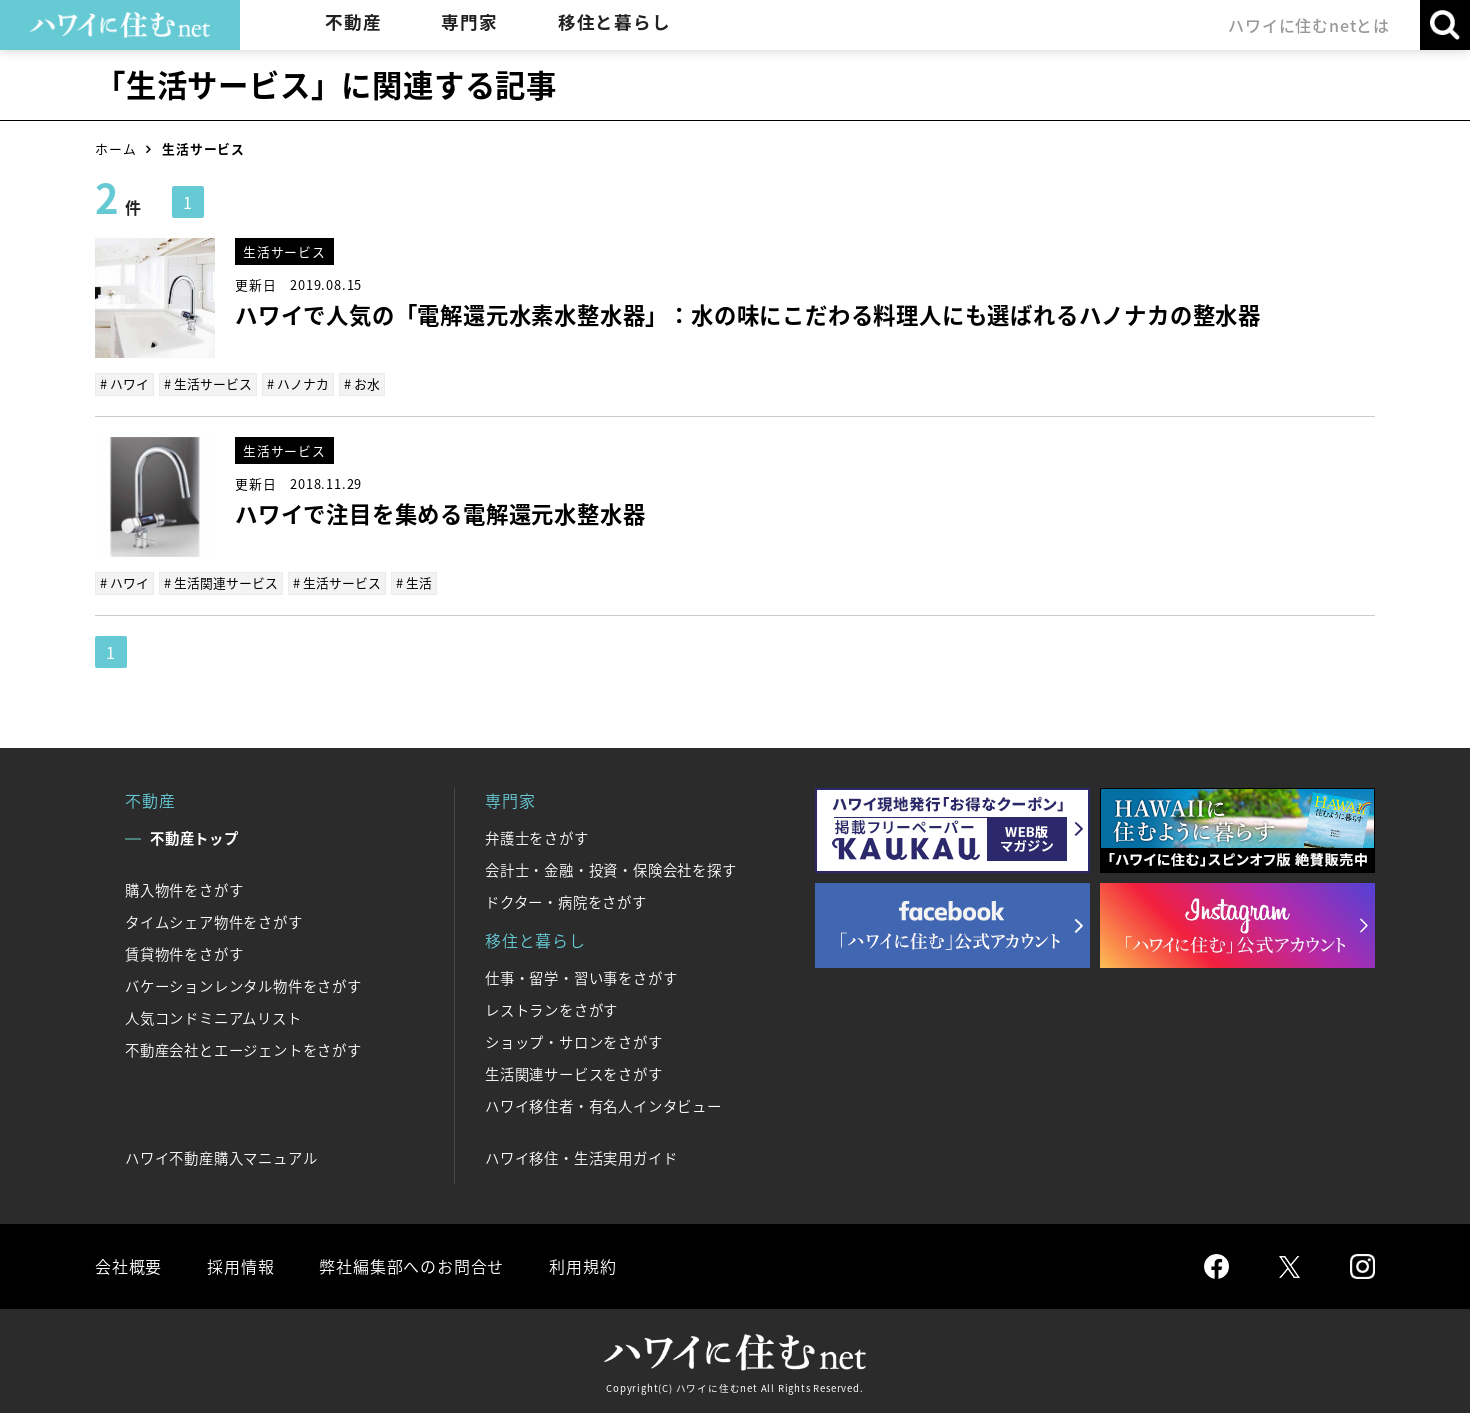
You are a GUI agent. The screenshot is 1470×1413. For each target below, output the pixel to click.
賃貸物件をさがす (184, 954)
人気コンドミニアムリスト (213, 1018)
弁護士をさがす (537, 838)
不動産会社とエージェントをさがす (243, 1050)
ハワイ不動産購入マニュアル (221, 1158)
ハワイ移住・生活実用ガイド (581, 1158)
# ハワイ (124, 383)
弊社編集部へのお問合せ (411, 1266)
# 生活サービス (208, 383)
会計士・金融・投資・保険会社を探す (611, 870)
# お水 (362, 383)
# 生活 (414, 582)
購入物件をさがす (184, 890)
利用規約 (582, 1266)
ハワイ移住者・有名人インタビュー (603, 1106)
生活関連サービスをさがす (574, 1074)
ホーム (115, 148)
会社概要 (128, 1266)
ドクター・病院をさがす (566, 902)
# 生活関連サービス (221, 582)
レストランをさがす (551, 1010)
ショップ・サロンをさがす (574, 1042)
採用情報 (240, 1266)
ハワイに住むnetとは (1309, 25)
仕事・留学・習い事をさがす (581, 978)
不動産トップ (194, 838)
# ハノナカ (298, 383)
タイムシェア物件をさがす (214, 922)
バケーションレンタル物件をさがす (243, 986)
